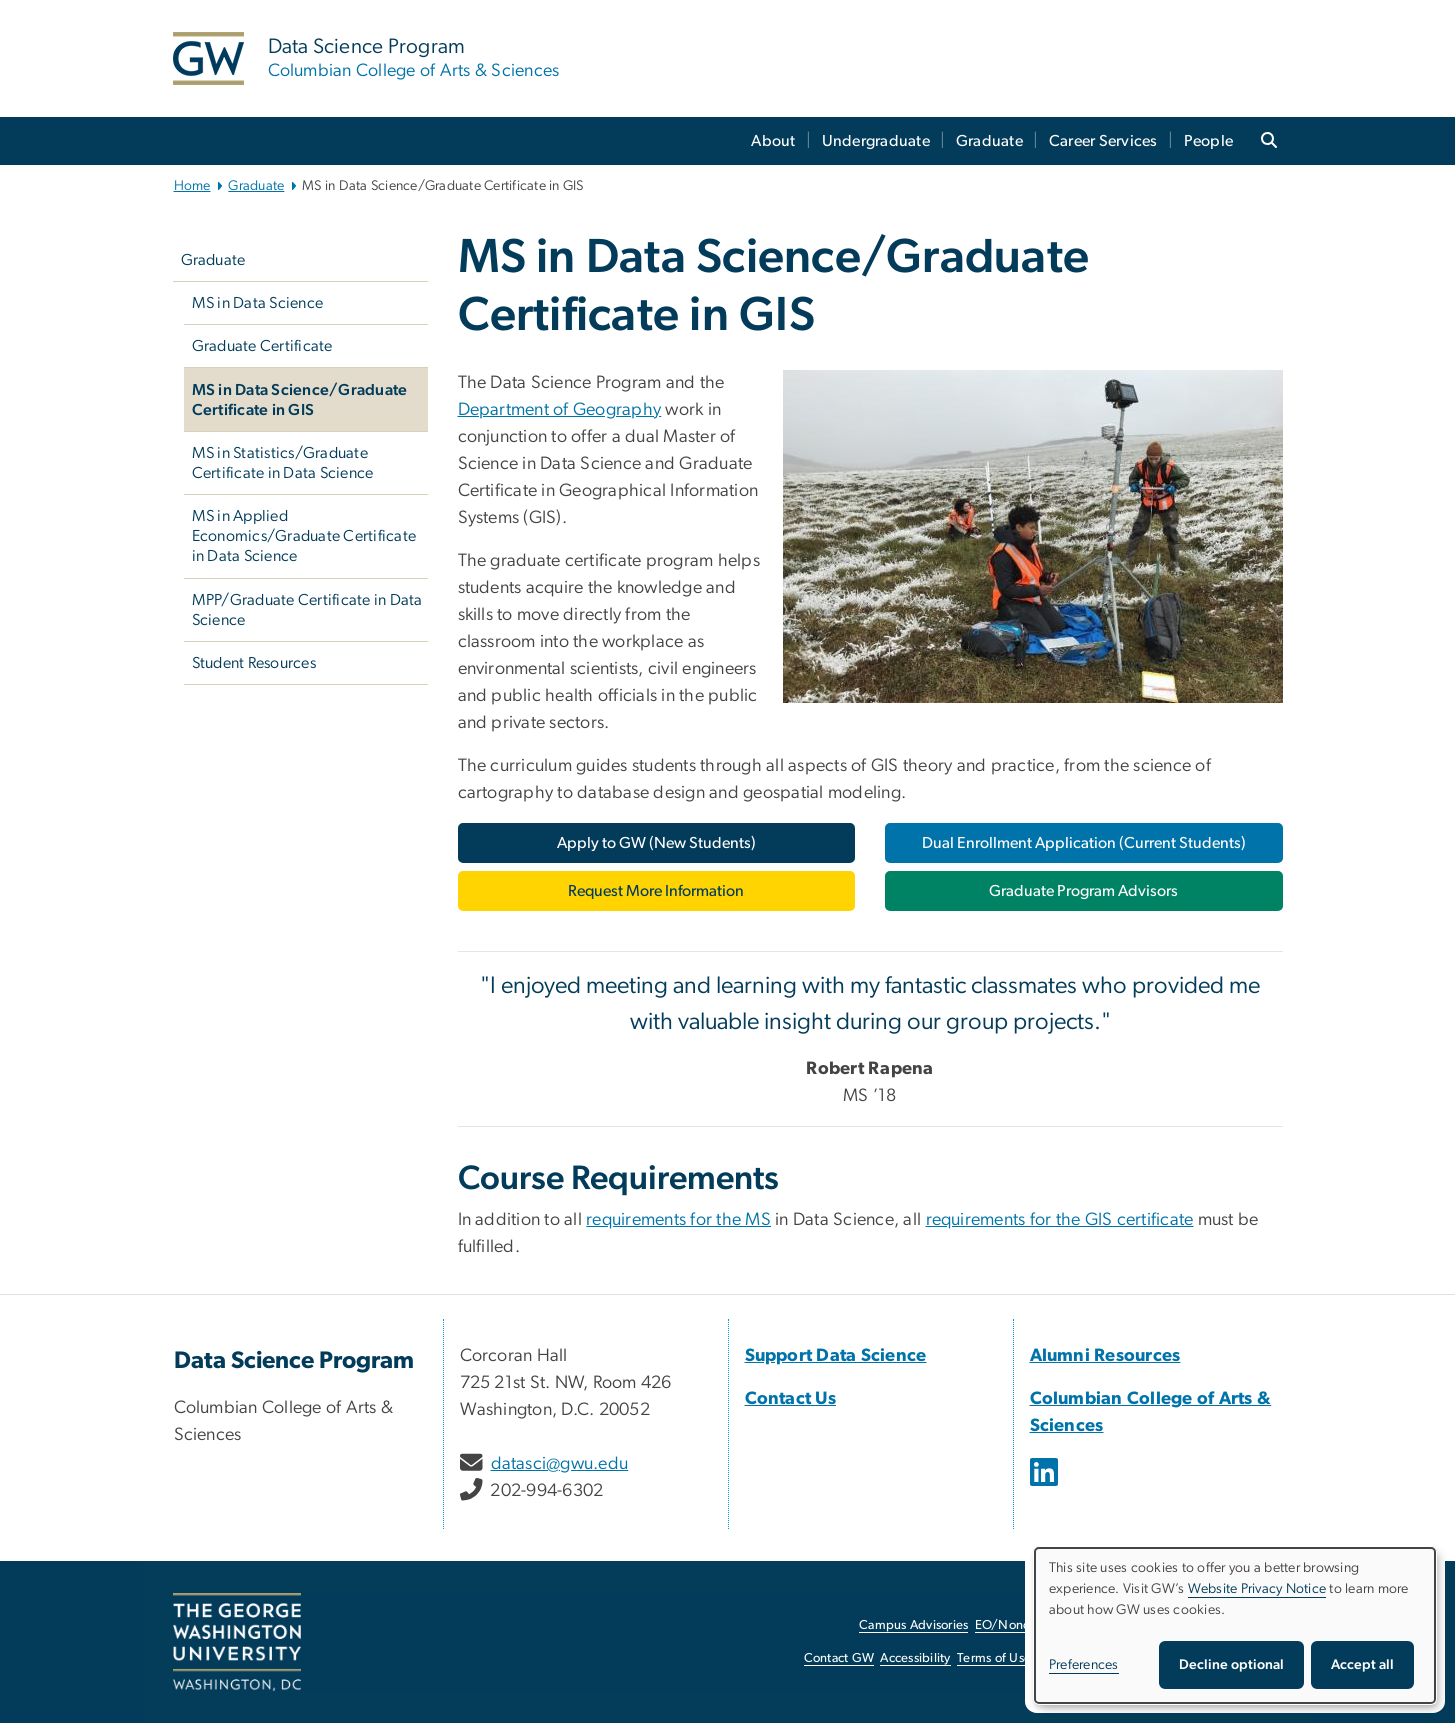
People (1209, 141)
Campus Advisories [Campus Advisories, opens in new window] (913, 1625)
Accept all (1362, 1665)
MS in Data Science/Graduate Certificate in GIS (300, 400)
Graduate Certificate (262, 346)
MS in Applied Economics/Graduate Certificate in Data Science (304, 536)
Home (192, 186)
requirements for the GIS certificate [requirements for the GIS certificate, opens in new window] (1060, 1220)
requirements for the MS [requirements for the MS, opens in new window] (678, 1220)
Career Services (1103, 141)
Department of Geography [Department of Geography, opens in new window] (560, 410)
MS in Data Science (258, 303)
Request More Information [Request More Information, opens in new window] (656, 891)
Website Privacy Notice (1257, 1589)
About (773, 141)
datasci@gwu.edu (560, 1464)
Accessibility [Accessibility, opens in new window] (915, 1658)
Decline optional (1231, 1665)
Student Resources (254, 663)
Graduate (989, 141)
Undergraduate (876, 141)
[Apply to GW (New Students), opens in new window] (657, 843)
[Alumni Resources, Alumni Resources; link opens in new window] (1105, 1356)
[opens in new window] (1046, 1487)
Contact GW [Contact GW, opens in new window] (839, 1658)
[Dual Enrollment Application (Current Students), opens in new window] (1084, 843)
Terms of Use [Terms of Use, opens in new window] (994, 1658)
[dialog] (1235, 1625)
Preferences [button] (1084, 1665)
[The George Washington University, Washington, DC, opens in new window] (237, 1642)
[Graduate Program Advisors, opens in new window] (1084, 891)
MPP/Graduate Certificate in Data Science (307, 610)
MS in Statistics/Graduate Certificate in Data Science (283, 463)
